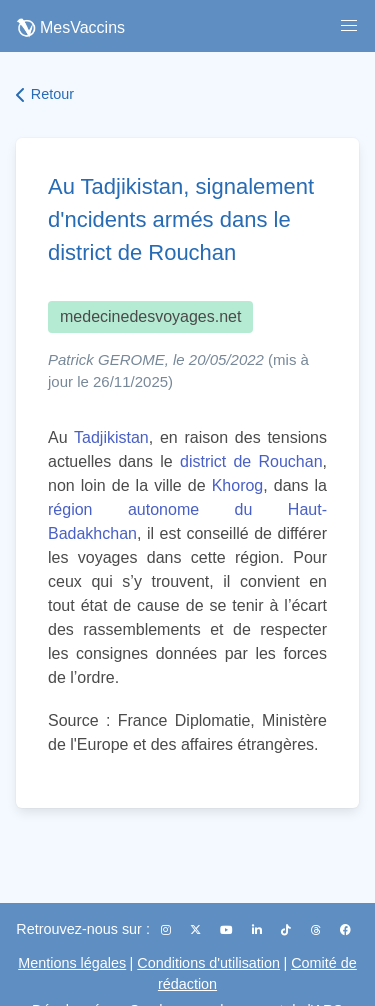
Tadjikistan (111, 437)
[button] (349, 26)
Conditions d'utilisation (208, 963)
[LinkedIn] (258, 930)
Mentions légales (72, 963)
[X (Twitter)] (197, 930)
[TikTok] (287, 930)
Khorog (238, 485)
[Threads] (317, 930)
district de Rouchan (251, 461)
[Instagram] (167, 930)
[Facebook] (345, 930)
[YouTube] (228, 930)
